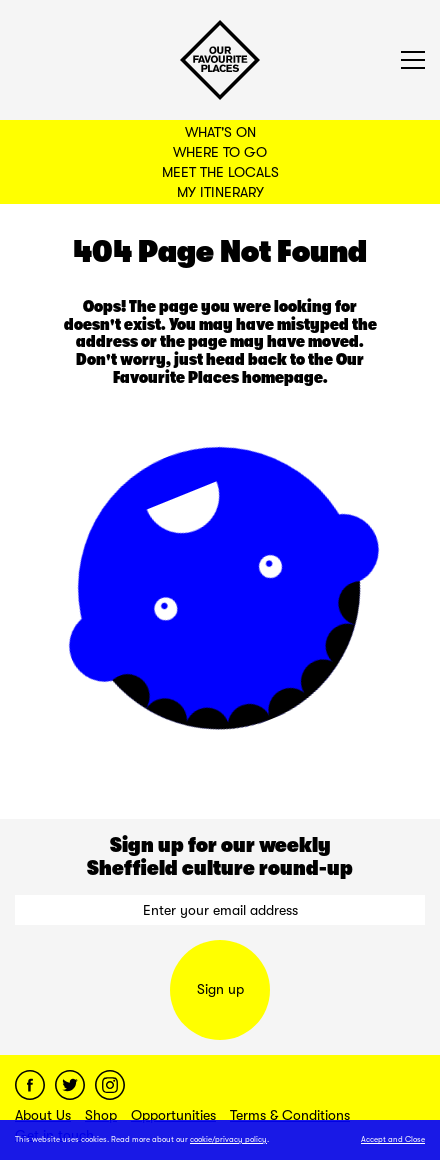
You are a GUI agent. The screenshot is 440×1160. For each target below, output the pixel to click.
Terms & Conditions (290, 1115)
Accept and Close (393, 1139)
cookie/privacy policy (228, 1139)
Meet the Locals (220, 172)
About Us (43, 1115)
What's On (220, 132)
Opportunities (173, 1115)
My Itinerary (220, 192)
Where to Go (220, 152)
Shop (101, 1115)
